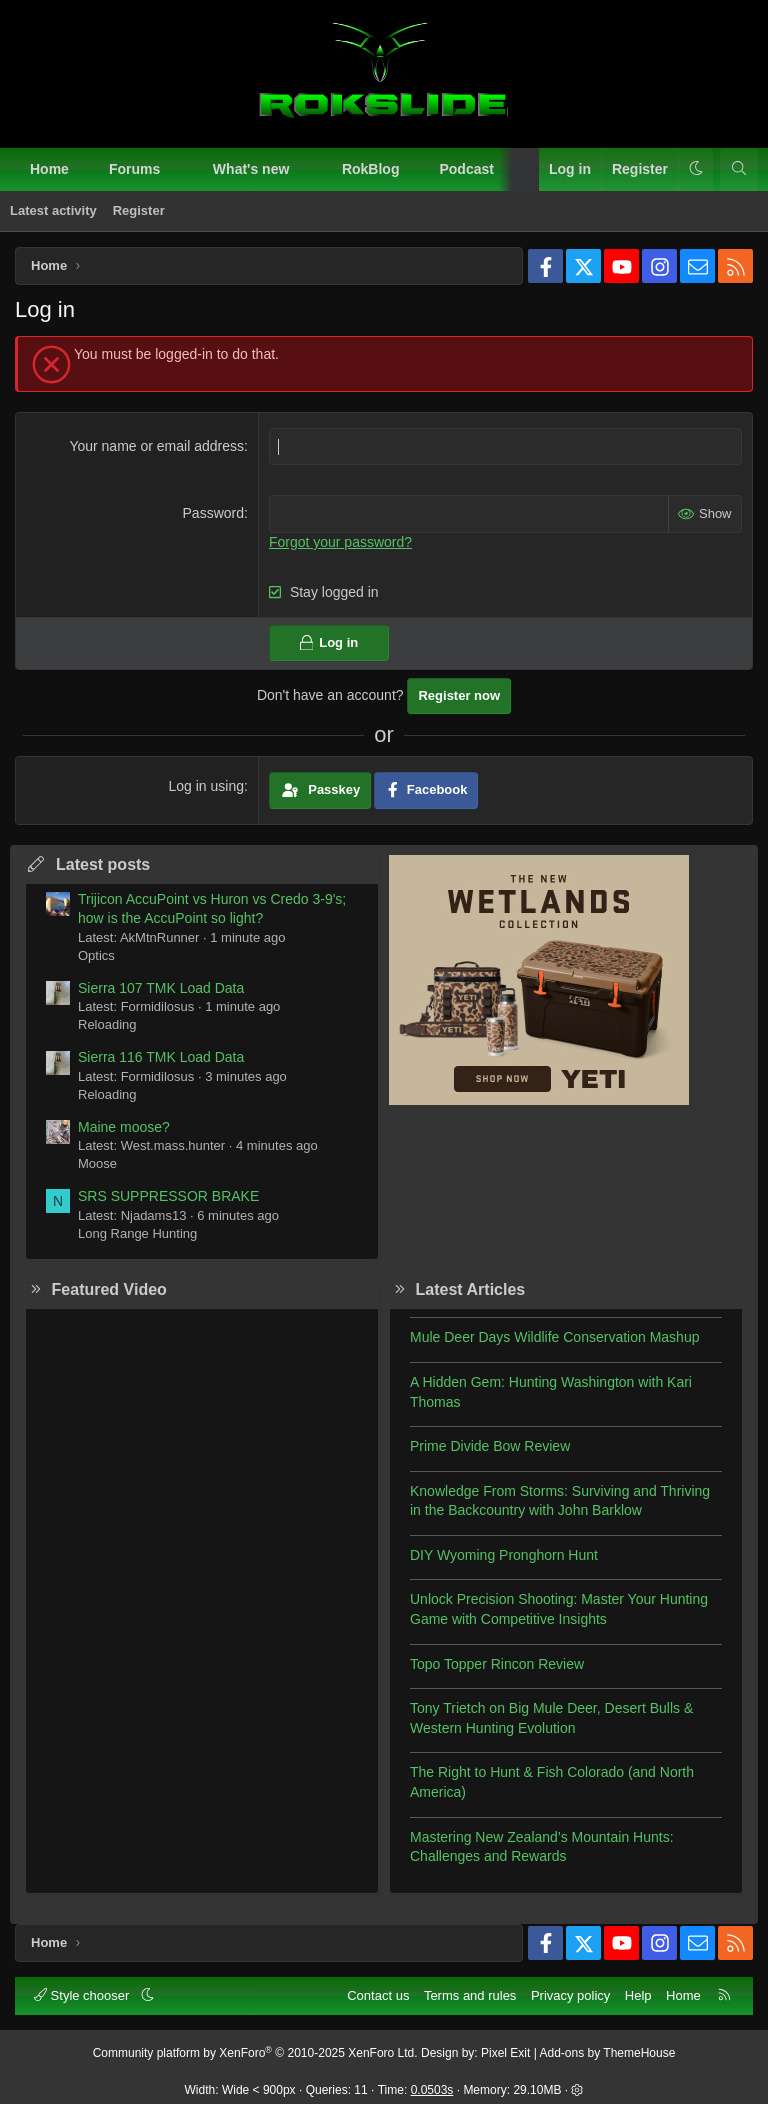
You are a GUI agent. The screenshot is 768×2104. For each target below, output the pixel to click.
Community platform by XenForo (255, 2053)
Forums (134, 169)
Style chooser (83, 1995)
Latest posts (103, 864)
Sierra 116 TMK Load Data (161, 1057)
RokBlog (371, 169)
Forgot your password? (340, 542)
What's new (251, 169)
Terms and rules (470, 1995)
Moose (97, 1163)
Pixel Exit (505, 2053)
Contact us (378, 1995)
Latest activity (53, 210)
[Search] (739, 170)
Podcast (466, 169)
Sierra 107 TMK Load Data (161, 988)
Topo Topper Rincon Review (497, 1664)
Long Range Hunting (137, 1233)
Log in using (206, 786)
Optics (96, 955)
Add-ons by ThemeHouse (608, 2053)
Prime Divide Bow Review (490, 1446)
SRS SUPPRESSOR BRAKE (168, 1196)
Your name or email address (156, 446)
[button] (178, 170)
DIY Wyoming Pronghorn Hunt (504, 1555)
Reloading (107, 1024)
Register (139, 210)
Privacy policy (570, 1995)
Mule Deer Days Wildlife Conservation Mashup (554, 1337)
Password (213, 513)
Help (638, 1995)
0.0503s (432, 2090)
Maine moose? (124, 1127)
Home (49, 169)
